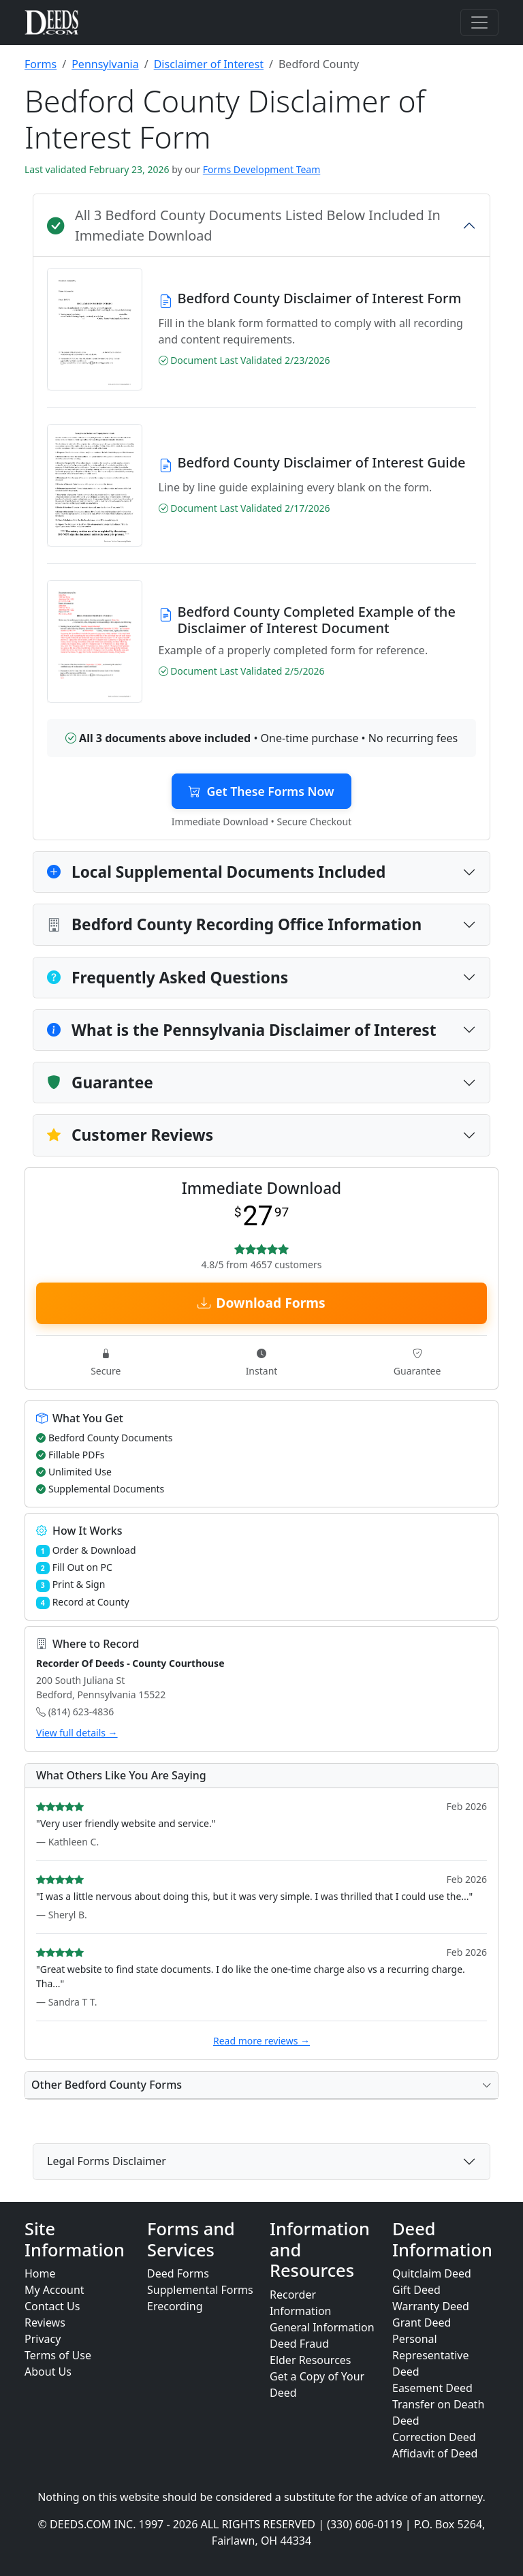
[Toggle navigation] (479, 22)
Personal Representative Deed (430, 2355)
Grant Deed (421, 2322)
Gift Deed (416, 2289)
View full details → (77, 1732)
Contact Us (52, 2306)
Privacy (43, 2338)
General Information (322, 2327)
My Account (54, 2289)
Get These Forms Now (261, 791)
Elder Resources (310, 2359)
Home (40, 2273)
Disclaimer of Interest (209, 64)
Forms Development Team (261, 169)
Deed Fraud (299, 2343)
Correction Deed (434, 2436)
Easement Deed (432, 2387)
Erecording (175, 2306)
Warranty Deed (430, 2306)
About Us (48, 2371)
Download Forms (261, 1302)
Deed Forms (178, 2273)
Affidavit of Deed (434, 2453)
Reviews (45, 2322)
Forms (41, 64)
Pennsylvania (105, 64)
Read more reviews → (261, 2040)
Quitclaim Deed (431, 2273)
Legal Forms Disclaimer (106, 2160)
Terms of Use (58, 2355)
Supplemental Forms (200, 2289)
